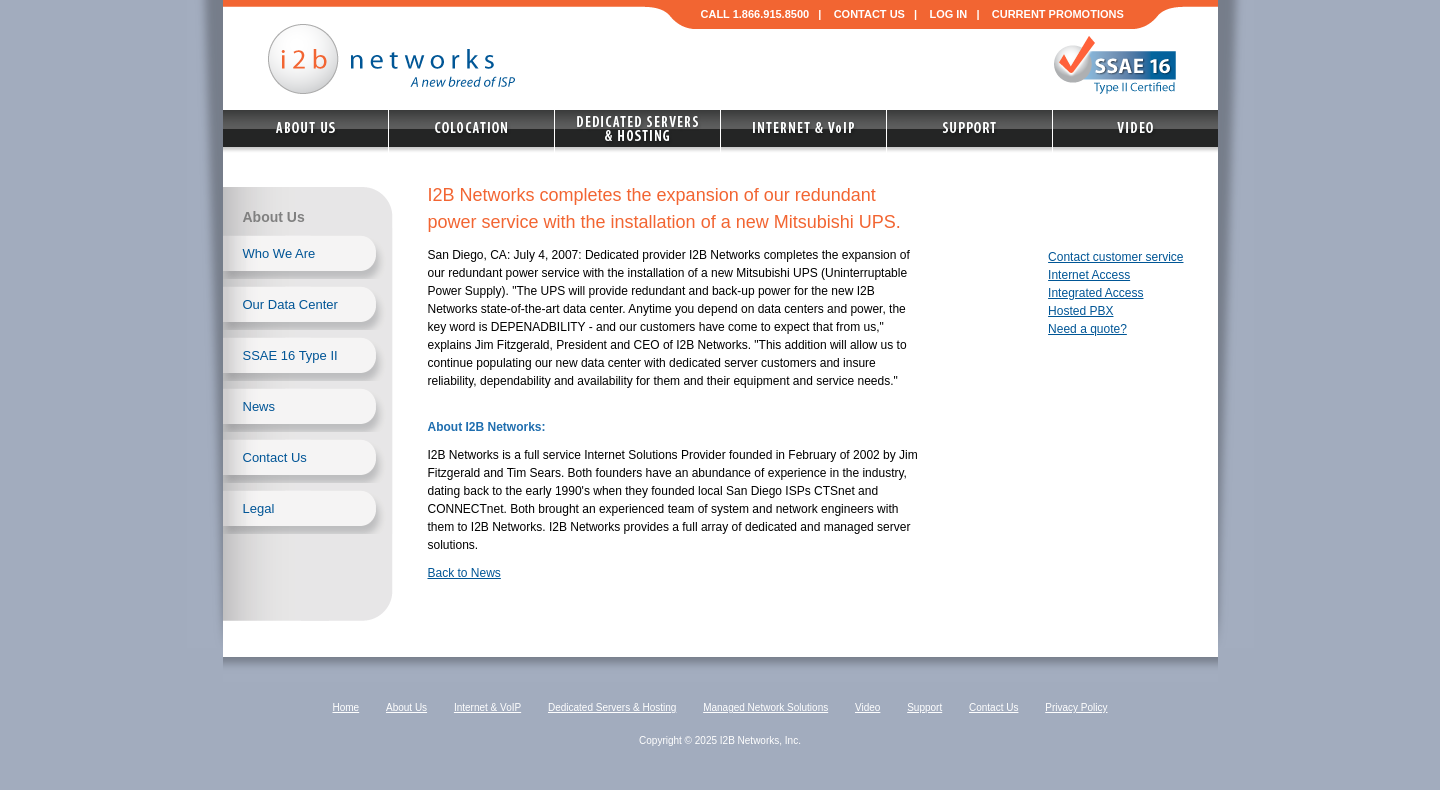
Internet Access (1089, 275)
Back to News (464, 573)
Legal (259, 508)
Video (867, 707)
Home (346, 707)
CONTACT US (869, 14)
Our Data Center (290, 304)
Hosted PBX (1080, 311)
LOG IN (948, 14)
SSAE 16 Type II (290, 355)
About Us (406, 707)
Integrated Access (1095, 293)
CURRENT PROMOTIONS (1058, 14)
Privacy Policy (1076, 707)
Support (924, 707)
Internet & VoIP (487, 707)
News (259, 406)
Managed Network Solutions (765, 707)
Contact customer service (1115, 257)
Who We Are (279, 253)
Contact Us (275, 457)
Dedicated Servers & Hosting (612, 707)
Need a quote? (1087, 329)
